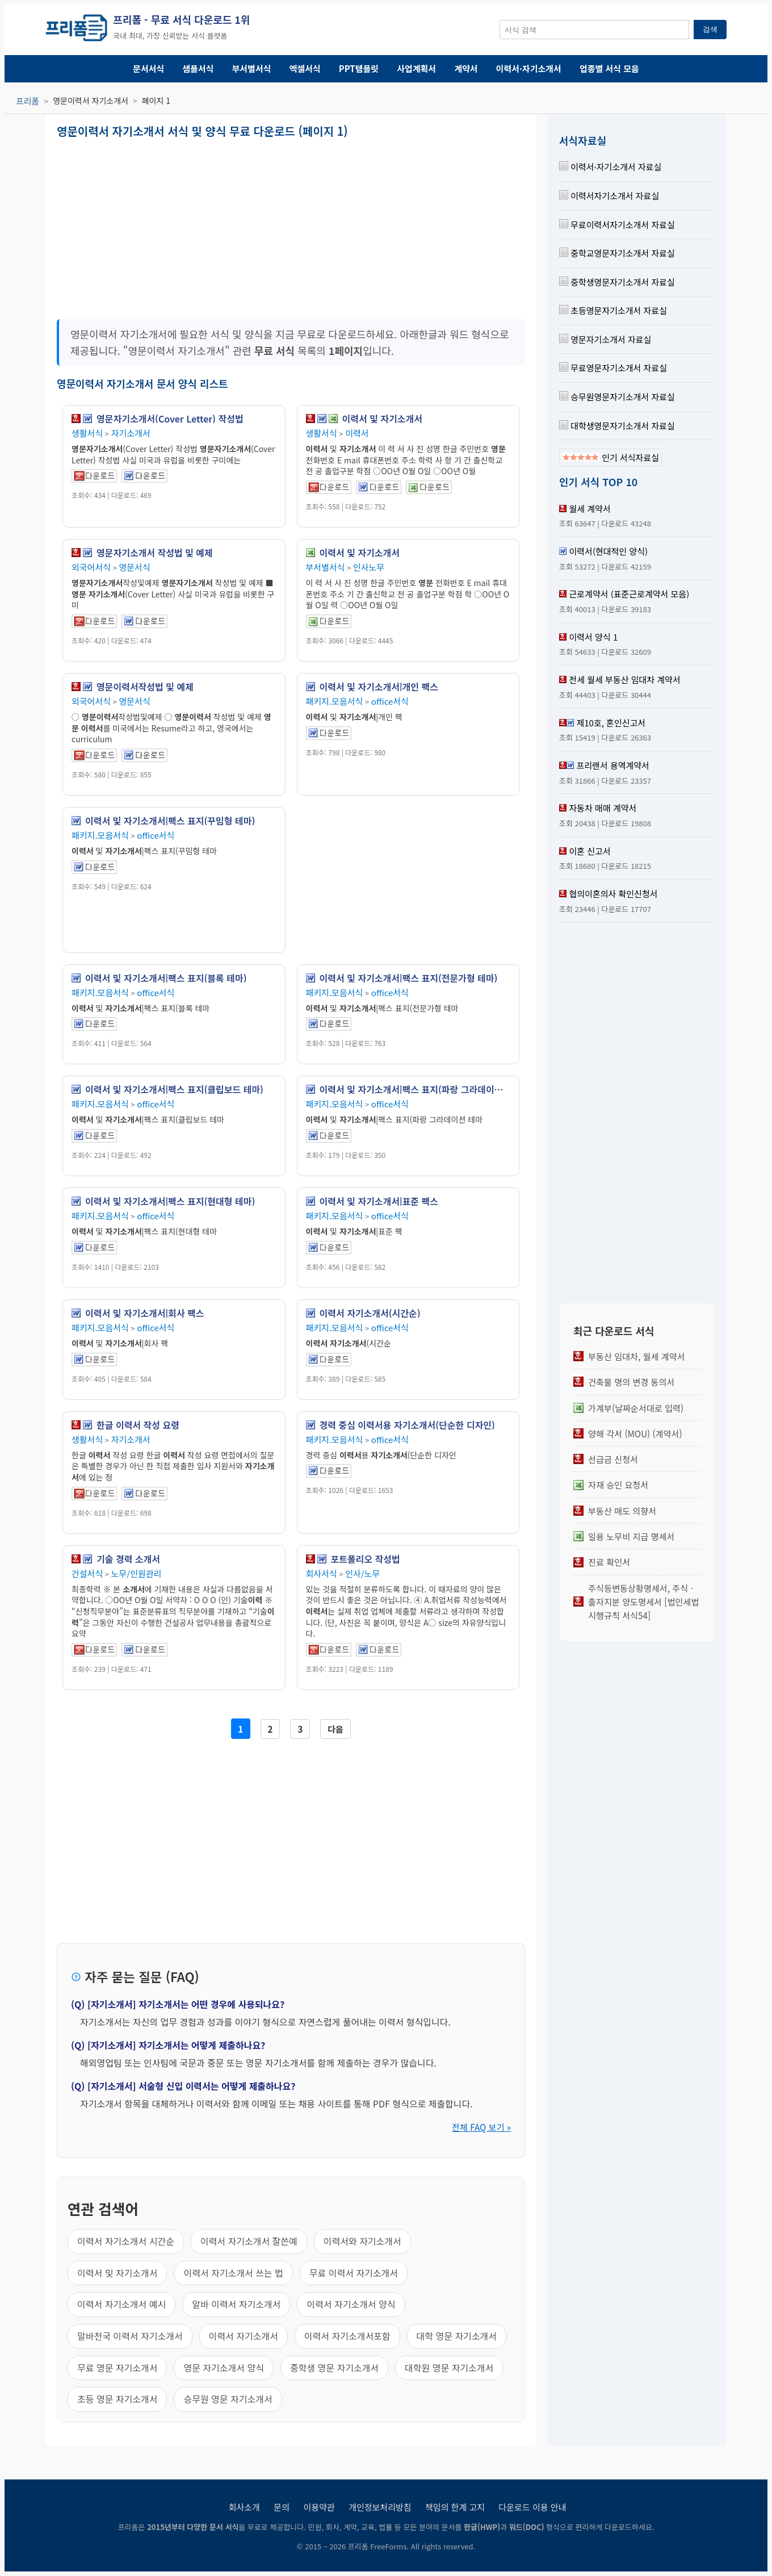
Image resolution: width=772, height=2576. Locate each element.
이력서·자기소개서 (528, 68)
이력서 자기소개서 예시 (121, 2304)
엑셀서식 (305, 68)
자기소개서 (130, 433)
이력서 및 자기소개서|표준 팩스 (379, 1201)
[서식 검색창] (594, 29)
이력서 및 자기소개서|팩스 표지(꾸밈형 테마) (170, 820)
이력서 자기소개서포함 (347, 2336)
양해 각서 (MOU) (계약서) (635, 1433)
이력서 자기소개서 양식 (351, 2304)
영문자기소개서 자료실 (605, 339)
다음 (335, 1729)
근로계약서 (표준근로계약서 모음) (629, 594)
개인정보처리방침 (380, 2507)
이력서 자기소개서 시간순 (125, 2241)
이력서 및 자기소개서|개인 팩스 (379, 686)
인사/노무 (362, 1573)
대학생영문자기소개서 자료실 (617, 426)
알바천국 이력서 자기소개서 (130, 2336)
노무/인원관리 (136, 1573)
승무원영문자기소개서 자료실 (617, 397)
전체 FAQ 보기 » (481, 2127)
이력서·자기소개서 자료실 (610, 167)
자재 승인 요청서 (618, 1484)
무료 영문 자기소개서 (117, 2367)
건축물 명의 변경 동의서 (631, 1381)
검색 (710, 29)
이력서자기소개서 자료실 (609, 196)
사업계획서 (416, 68)
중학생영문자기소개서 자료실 (617, 282)
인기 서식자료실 (610, 457)
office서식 (390, 701)
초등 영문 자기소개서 (117, 2399)
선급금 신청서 (613, 1459)
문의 (282, 2507)
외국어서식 (91, 567)
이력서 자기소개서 (243, 2336)
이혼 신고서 (589, 851)
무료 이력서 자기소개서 (353, 2273)
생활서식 (87, 433)
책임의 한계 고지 (455, 2507)
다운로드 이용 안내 (533, 2507)
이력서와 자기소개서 (362, 2241)
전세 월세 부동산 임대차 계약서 (624, 679)
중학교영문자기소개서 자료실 (617, 253)
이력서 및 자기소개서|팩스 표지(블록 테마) (166, 977)
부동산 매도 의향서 (622, 1510)
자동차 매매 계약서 (602, 808)
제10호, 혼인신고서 (610, 723)
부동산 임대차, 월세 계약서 (636, 1356)
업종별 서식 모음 (609, 68)
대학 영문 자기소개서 (457, 2336)
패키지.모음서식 (334, 701)
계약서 (465, 68)
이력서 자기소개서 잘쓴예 (248, 2241)
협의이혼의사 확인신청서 (613, 894)
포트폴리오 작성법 (365, 1558)
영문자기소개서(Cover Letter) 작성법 (170, 418)
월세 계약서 (589, 509)
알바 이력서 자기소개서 (236, 2304)
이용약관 (318, 2507)
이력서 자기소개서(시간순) (370, 1313)
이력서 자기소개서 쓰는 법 (233, 2273)
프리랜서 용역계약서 (612, 765)
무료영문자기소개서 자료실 (613, 368)
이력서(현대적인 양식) (608, 551)
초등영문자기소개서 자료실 (613, 310)
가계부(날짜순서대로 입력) (635, 1408)
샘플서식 (197, 68)
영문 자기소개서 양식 (223, 2367)
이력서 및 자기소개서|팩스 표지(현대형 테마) (170, 1201)
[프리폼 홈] (76, 29)
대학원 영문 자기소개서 (449, 2367)
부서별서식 (251, 68)
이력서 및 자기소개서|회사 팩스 (144, 1313)
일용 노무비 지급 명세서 (631, 1536)
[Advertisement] (173, 224)
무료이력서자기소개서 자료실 (617, 225)
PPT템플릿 (359, 68)
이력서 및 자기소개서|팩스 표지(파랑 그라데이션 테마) (415, 1089)
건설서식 (87, 1573)
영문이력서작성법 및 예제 (145, 686)
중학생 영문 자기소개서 (334, 2367)
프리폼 (27, 101)
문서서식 (148, 68)
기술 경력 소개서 (128, 1558)
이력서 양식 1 (593, 637)
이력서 (356, 433)
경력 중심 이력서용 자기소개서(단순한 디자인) (407, 1424)
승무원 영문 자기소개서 (227, 2399)
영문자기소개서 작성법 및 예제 (154, 552)
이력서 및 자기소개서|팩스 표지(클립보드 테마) (174, 1089)
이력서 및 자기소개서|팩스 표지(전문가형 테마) (409, 977)
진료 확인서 (609, 1561)
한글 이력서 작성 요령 (137, 1424)
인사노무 (368, 567)
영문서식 (134, 567)
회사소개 (244, 2507)
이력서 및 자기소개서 (382, 418)
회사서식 (321, 1573)
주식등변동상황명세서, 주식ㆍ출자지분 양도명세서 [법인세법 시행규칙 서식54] (643, 1602)
